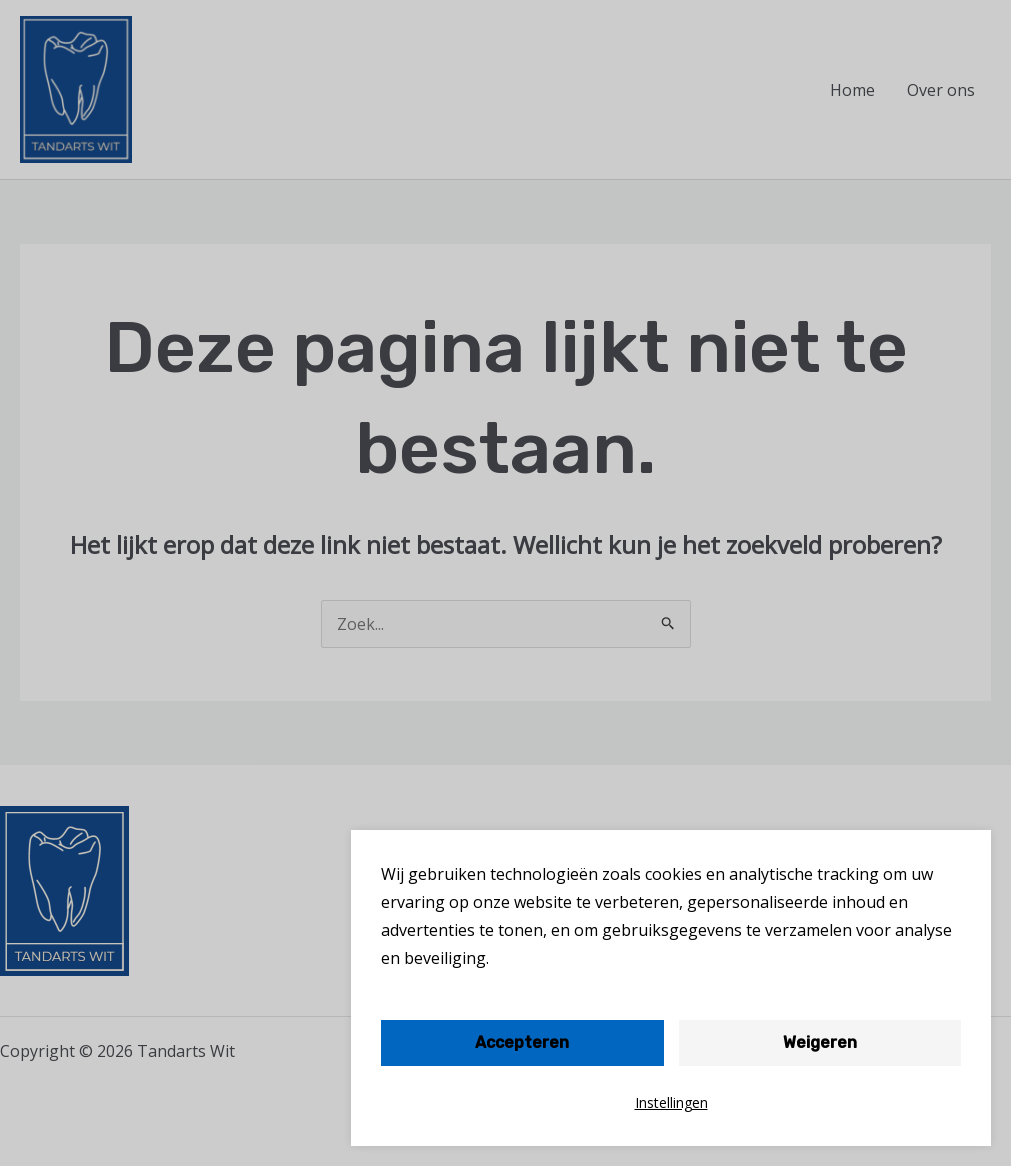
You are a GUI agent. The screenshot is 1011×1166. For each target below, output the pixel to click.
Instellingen (671, 1102)
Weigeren (820, 1042)
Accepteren (522, 1042)
